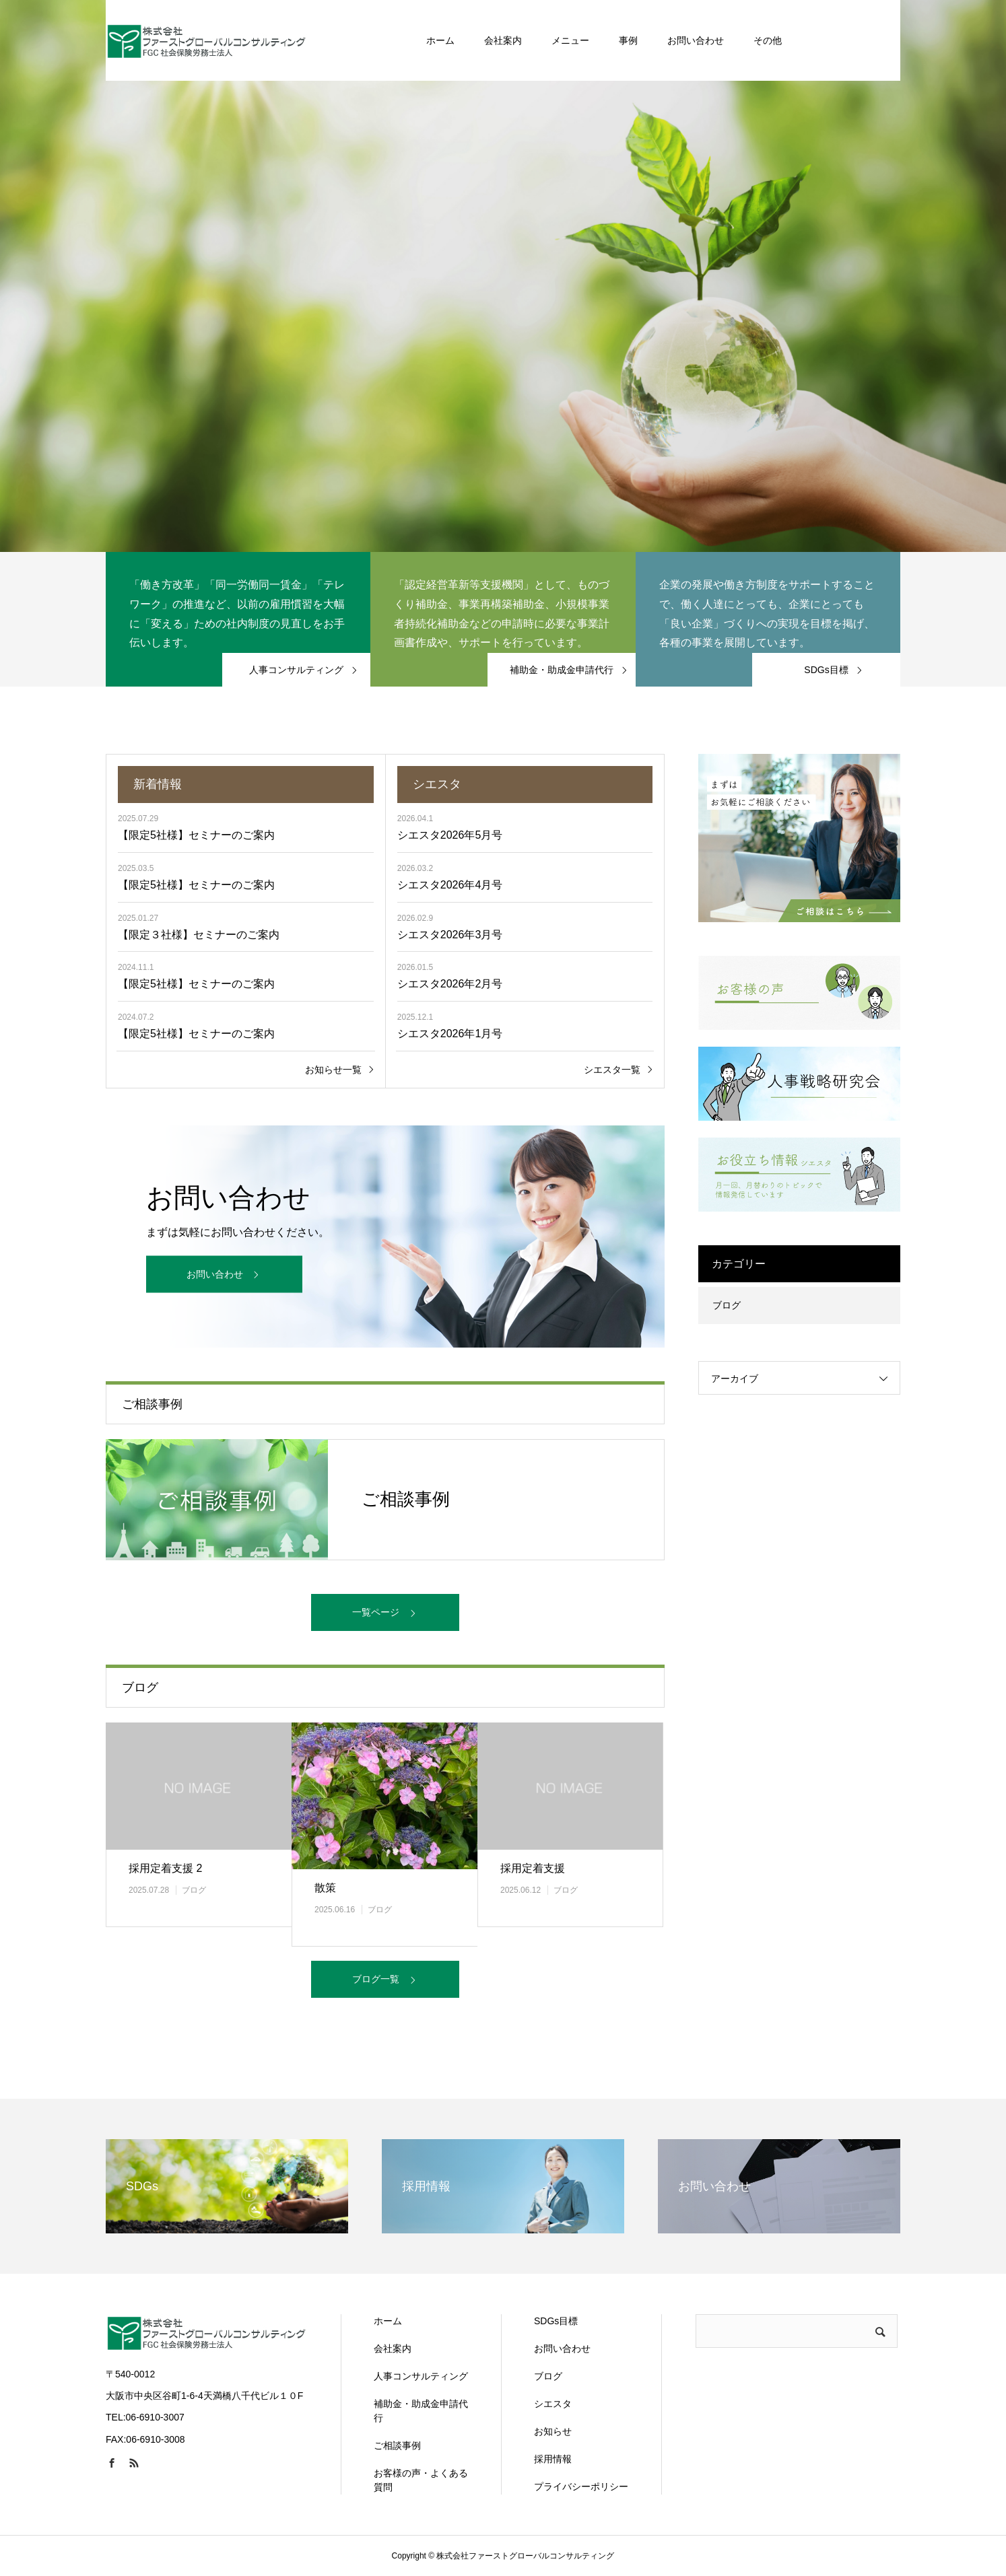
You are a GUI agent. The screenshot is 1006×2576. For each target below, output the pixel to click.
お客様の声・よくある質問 (421, 2480)
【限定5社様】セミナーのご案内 (196, 835)
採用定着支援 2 (165, 1868)
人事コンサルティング (421, 2376)
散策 (325, 1887)
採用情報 (553, 2458)
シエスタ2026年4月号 (450, 885)
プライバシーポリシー (581, 2486)
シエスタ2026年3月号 (450, 934)
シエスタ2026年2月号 (450, 983)
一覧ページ (375, 1612)
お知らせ (553, 2431)
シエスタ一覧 (612, 1069)
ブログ (194, 1890)
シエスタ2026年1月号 (450, 1033)
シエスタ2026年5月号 (450, 835)
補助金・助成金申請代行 (421, 2410)
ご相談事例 (397, 2445)
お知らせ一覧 (333, 1069)
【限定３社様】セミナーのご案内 (198, 934)
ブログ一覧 (375, 1979)
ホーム (388, 2321)
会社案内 (392, 2348)
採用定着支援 (532, 1868)
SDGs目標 (556, 2321)
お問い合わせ (215, 1273)
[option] (503, 276)
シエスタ (553, 2403)
